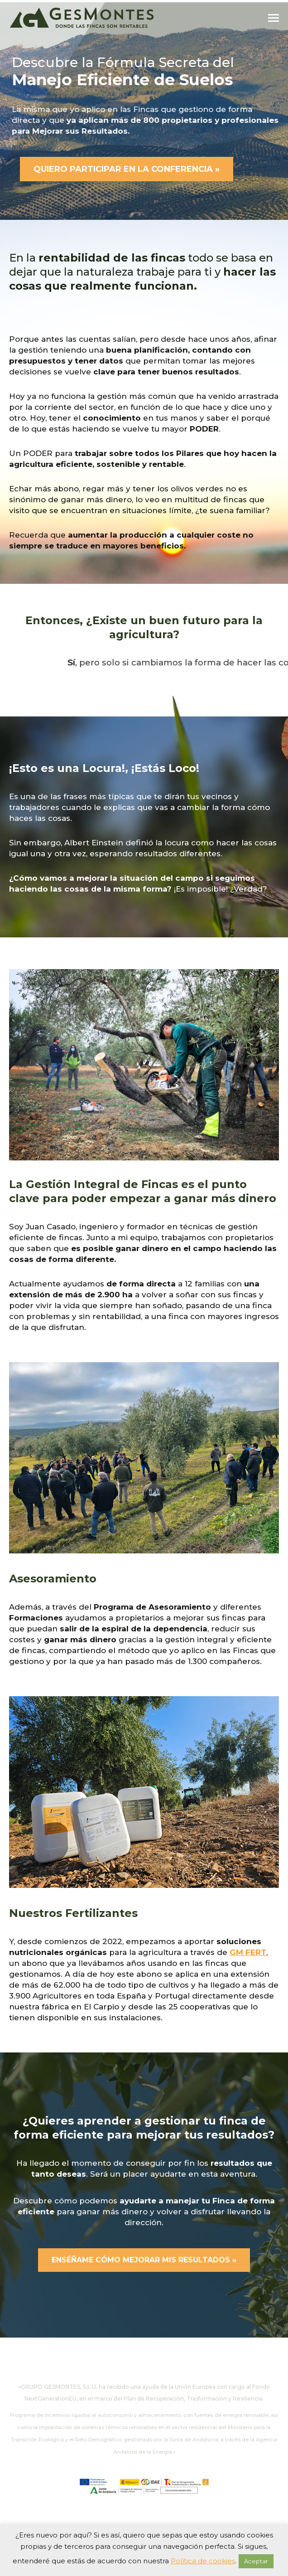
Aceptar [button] (256, 2561)
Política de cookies (203, 2561)
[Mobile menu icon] (273, 18)
